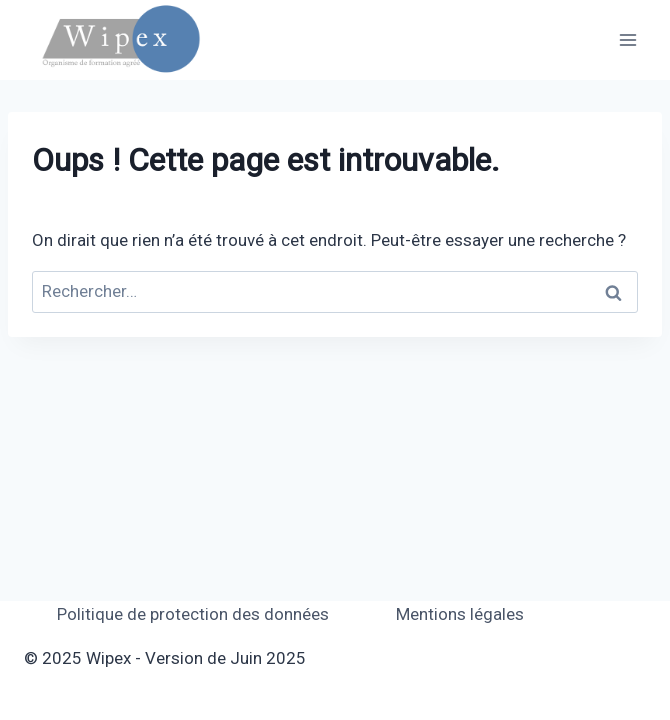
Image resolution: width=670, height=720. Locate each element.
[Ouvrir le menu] (627, 39)
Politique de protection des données (193, 614)
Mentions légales (460, 614)
